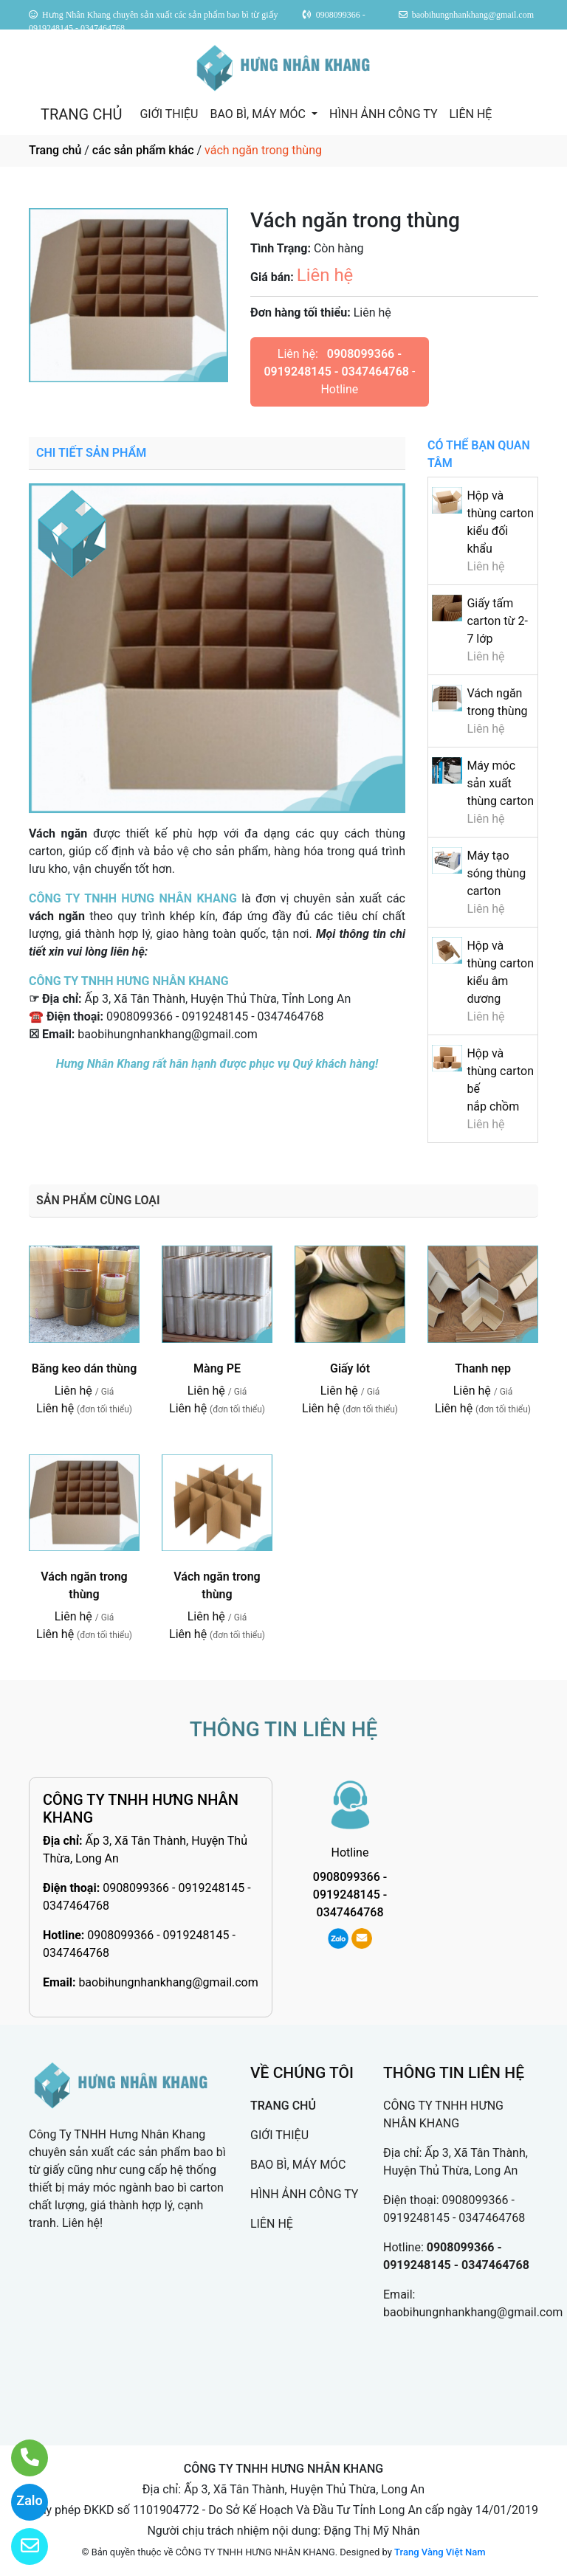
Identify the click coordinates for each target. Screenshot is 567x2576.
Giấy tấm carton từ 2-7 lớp (497, 621)
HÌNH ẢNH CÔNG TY (383, 114)
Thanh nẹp (483, 1368)
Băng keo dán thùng (84, 1368)
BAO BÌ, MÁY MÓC (259, 114)
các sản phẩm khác (143, 150)
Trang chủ (55, 150)
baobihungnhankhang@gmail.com (168, 1982)
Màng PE (217, 1368)
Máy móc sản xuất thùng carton (500, 783)
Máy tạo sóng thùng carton (496, 873)
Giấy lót (350, 1368)
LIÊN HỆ (470, 114)
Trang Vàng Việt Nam (439, 2552)
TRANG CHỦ (81, 114)
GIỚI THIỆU (169, 114)
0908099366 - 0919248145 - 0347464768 (350, 1894)
